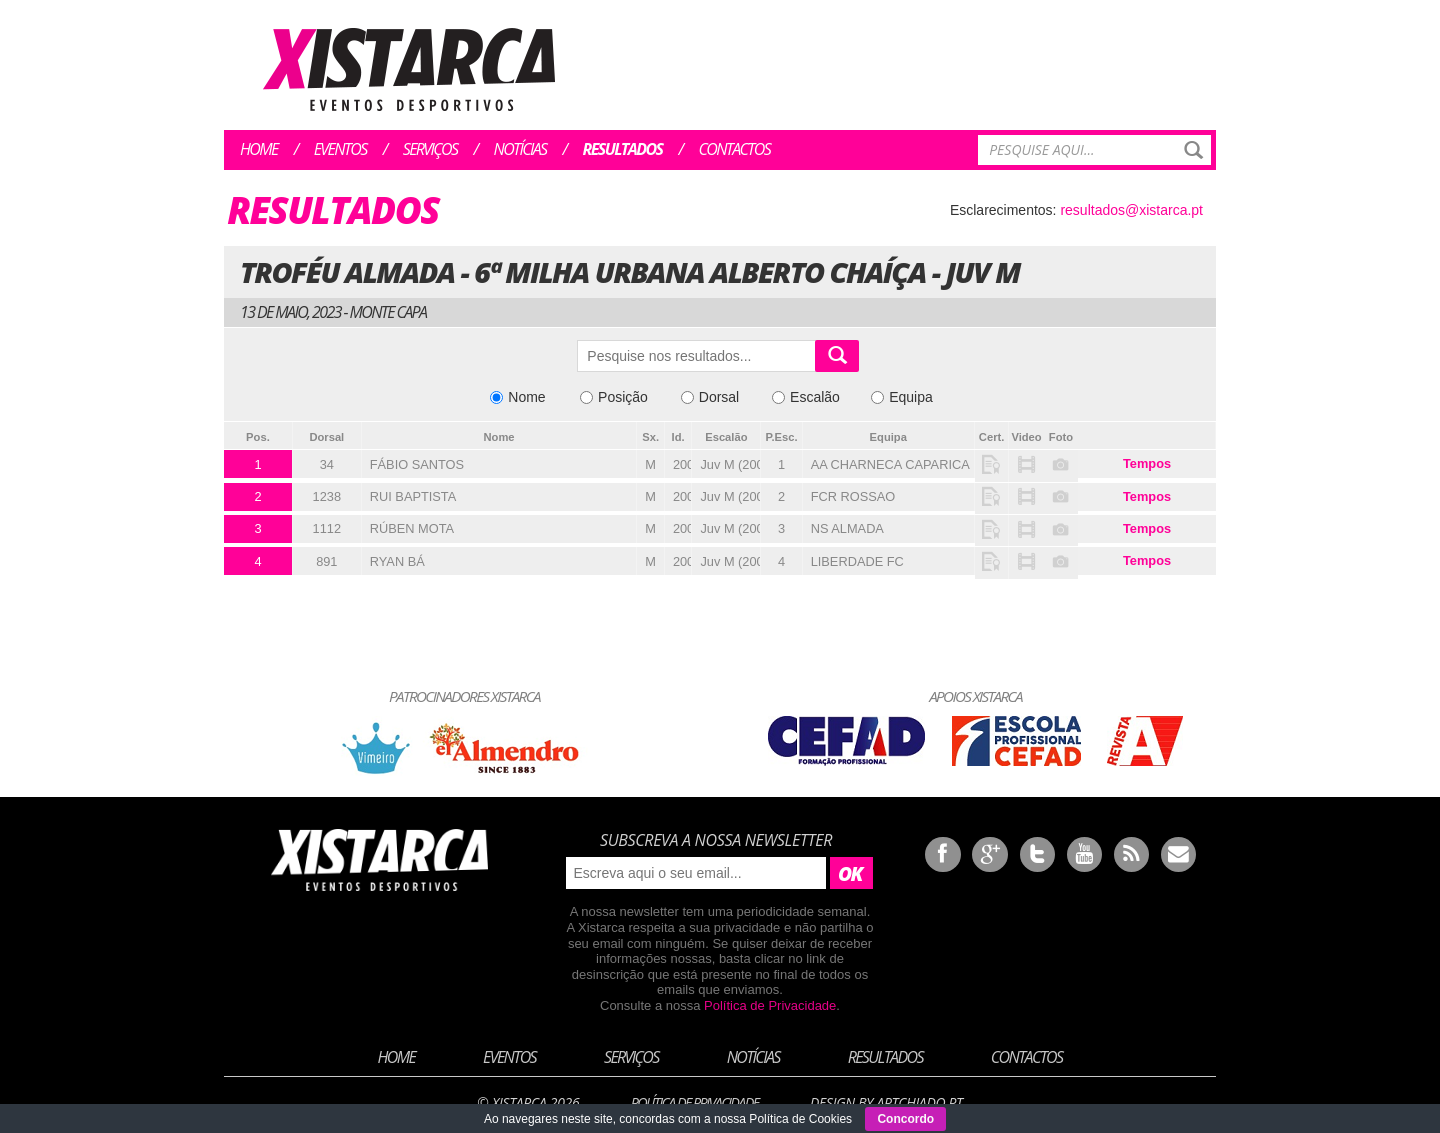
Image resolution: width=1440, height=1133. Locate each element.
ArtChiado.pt (919, 1102)
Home (259, 149)
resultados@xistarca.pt (1131, 210)
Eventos (340, 149)
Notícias (520, 149)
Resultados (623, 149)
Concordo (905, 1119)
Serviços (430, 149)
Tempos (1147, 463)
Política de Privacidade (770, 1005)
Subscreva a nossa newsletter (716, 840)
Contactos (734, 149)
